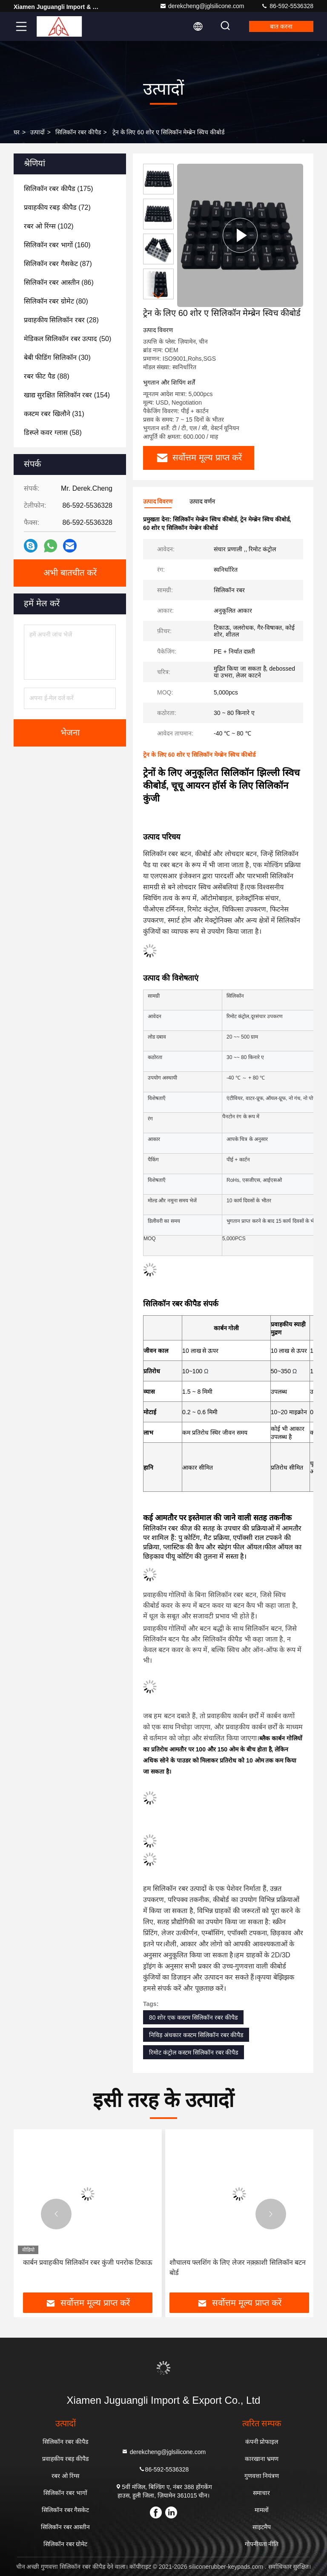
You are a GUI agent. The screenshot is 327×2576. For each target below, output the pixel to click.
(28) (61, 320)
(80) (56, 301)
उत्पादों (37, 132)
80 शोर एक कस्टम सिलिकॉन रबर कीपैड (193, 2017)
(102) (49, 226)
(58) (53, 432)
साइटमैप (261, 2527)
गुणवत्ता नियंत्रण (261, 2475)
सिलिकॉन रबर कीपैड (78, 132)
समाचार (261, 2492)
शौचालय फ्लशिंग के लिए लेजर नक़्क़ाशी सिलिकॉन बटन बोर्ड (237, 2267)
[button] (158, 295)
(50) (67, 338)
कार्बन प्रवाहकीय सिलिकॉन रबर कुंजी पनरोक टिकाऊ (88, 2262)
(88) (46, 376)
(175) (58, 188)
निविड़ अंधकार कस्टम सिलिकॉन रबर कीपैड (196, 2035)
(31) (54, 413)
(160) (57, 245)
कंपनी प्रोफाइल (261, 2441)
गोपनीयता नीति (262, 2544)
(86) (59, 282)
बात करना (281, 26)
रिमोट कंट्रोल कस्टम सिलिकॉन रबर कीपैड (193, 2052)
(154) (67, 395)
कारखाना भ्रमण (262, 2458)
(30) (57, 357)
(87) (58, 263)
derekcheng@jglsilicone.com (202, 6)
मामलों (262, 2510)
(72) (57, 207)
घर (17, 132)
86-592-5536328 (287, 6)
